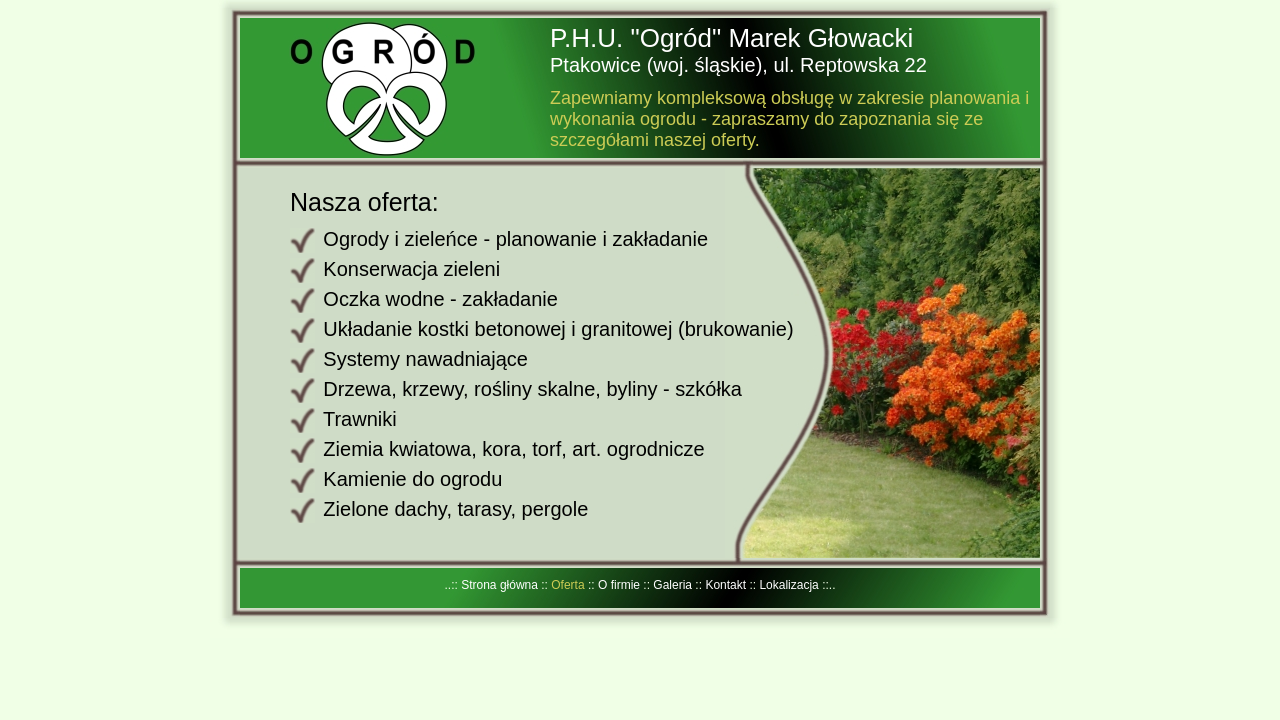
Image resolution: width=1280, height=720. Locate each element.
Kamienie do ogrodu (412, 479)
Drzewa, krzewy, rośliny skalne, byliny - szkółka (532, 389)
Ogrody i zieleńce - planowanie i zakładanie (515, 239)
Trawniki (360, 419)
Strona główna (501, 585)
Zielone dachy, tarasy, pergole (455, 509)
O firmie (620, 585)
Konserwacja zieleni (411, 269)
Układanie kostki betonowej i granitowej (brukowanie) (558, 329)
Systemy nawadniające (425, 359)
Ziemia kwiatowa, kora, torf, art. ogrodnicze (513, 449)
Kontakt (727, 585)
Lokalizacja (790, 585)
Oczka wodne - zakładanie (440, 299)
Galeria (674, 585)
